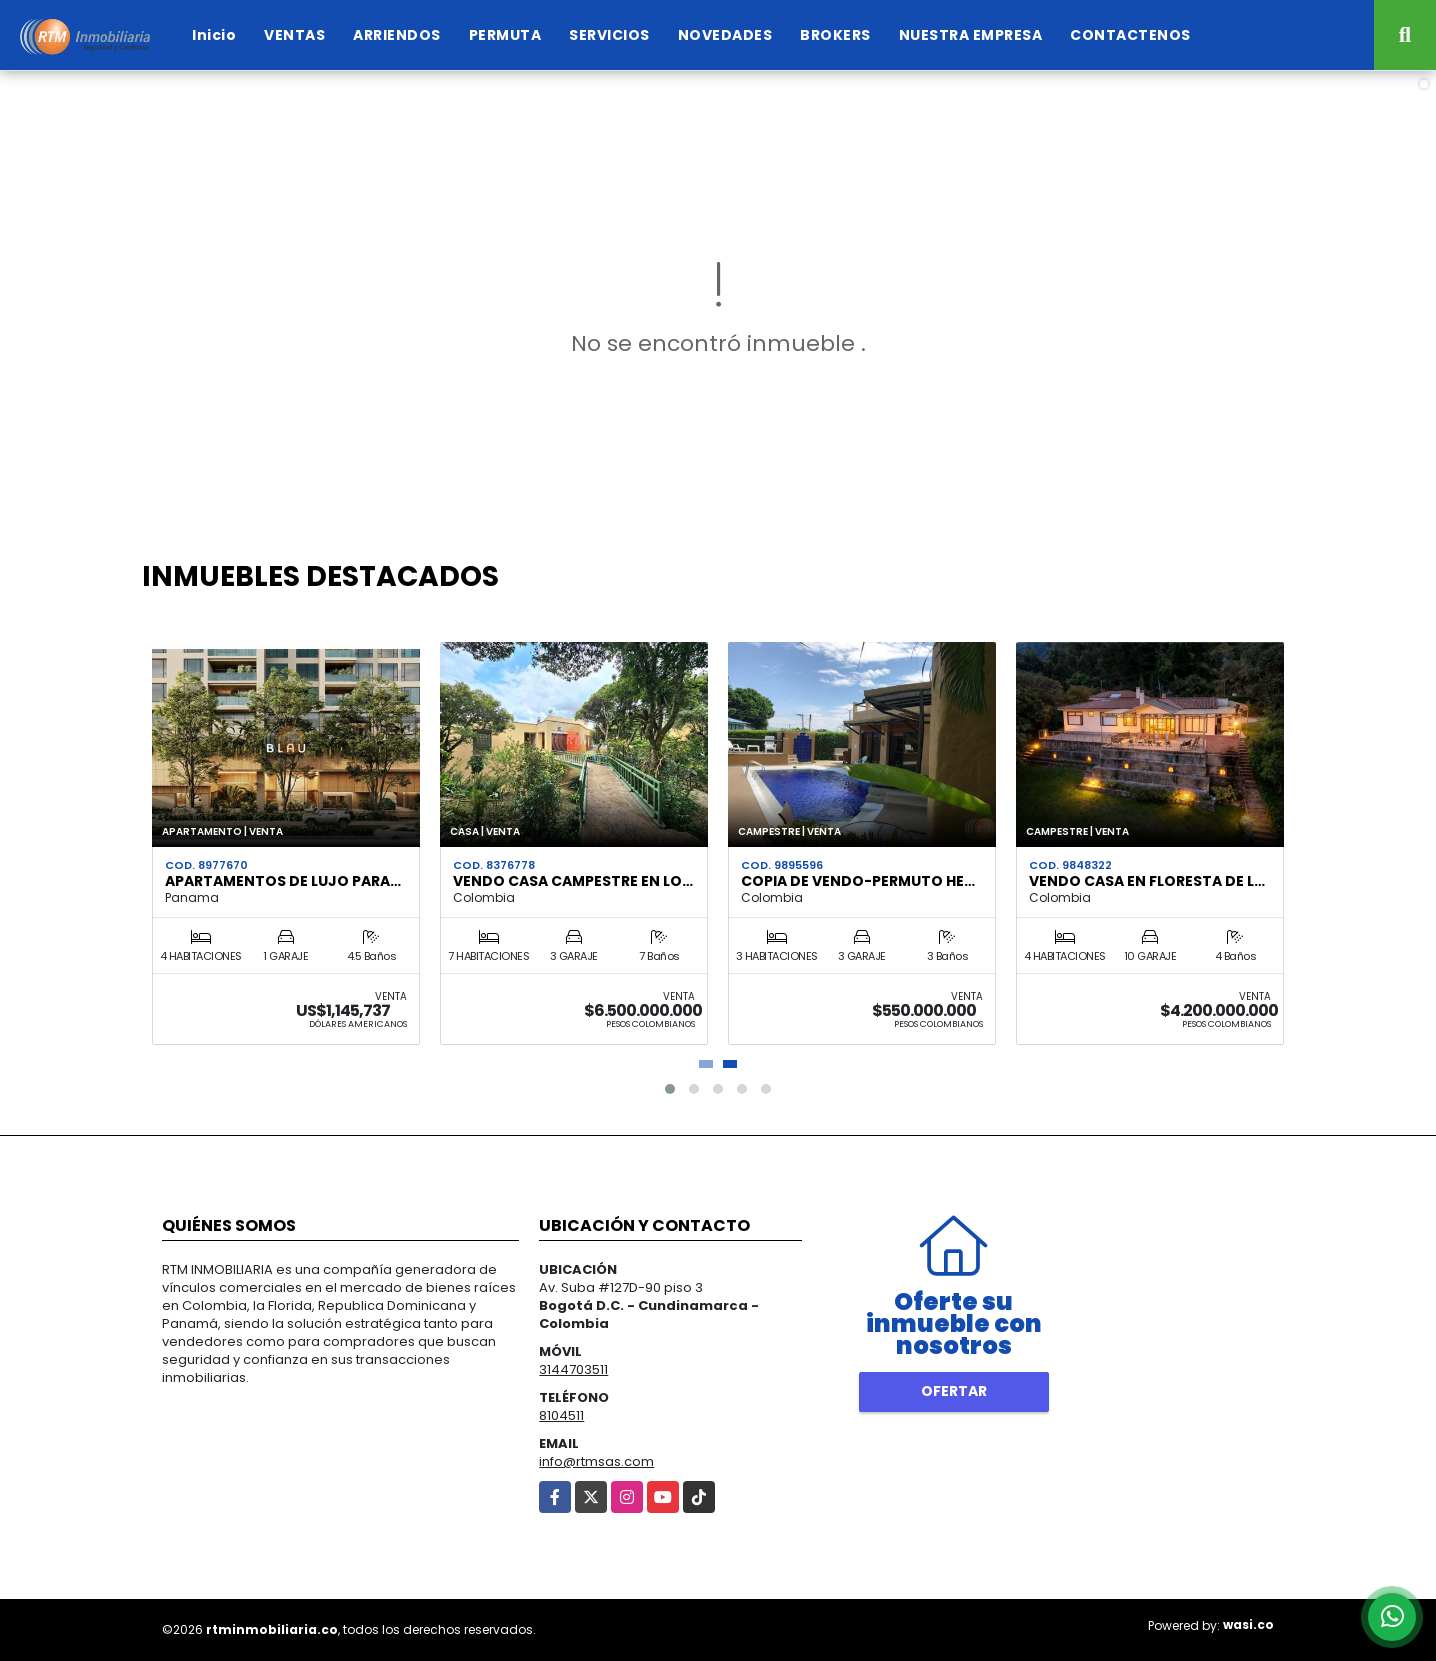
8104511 (561, 1415)
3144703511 (573, 1369)
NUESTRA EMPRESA (971, 35)
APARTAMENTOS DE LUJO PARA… (283, 881)
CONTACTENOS (1130, 35)
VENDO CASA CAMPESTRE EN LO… (573, 881)
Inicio (214, 35)
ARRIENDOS (397, 35)
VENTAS (294, 35)
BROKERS (835, 35)
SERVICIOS (609, 35)
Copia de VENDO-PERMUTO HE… (858, 881)
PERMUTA (505, 35)
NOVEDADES (725, 35)
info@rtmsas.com (596, 1461)
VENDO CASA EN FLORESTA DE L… (1147, 881)
